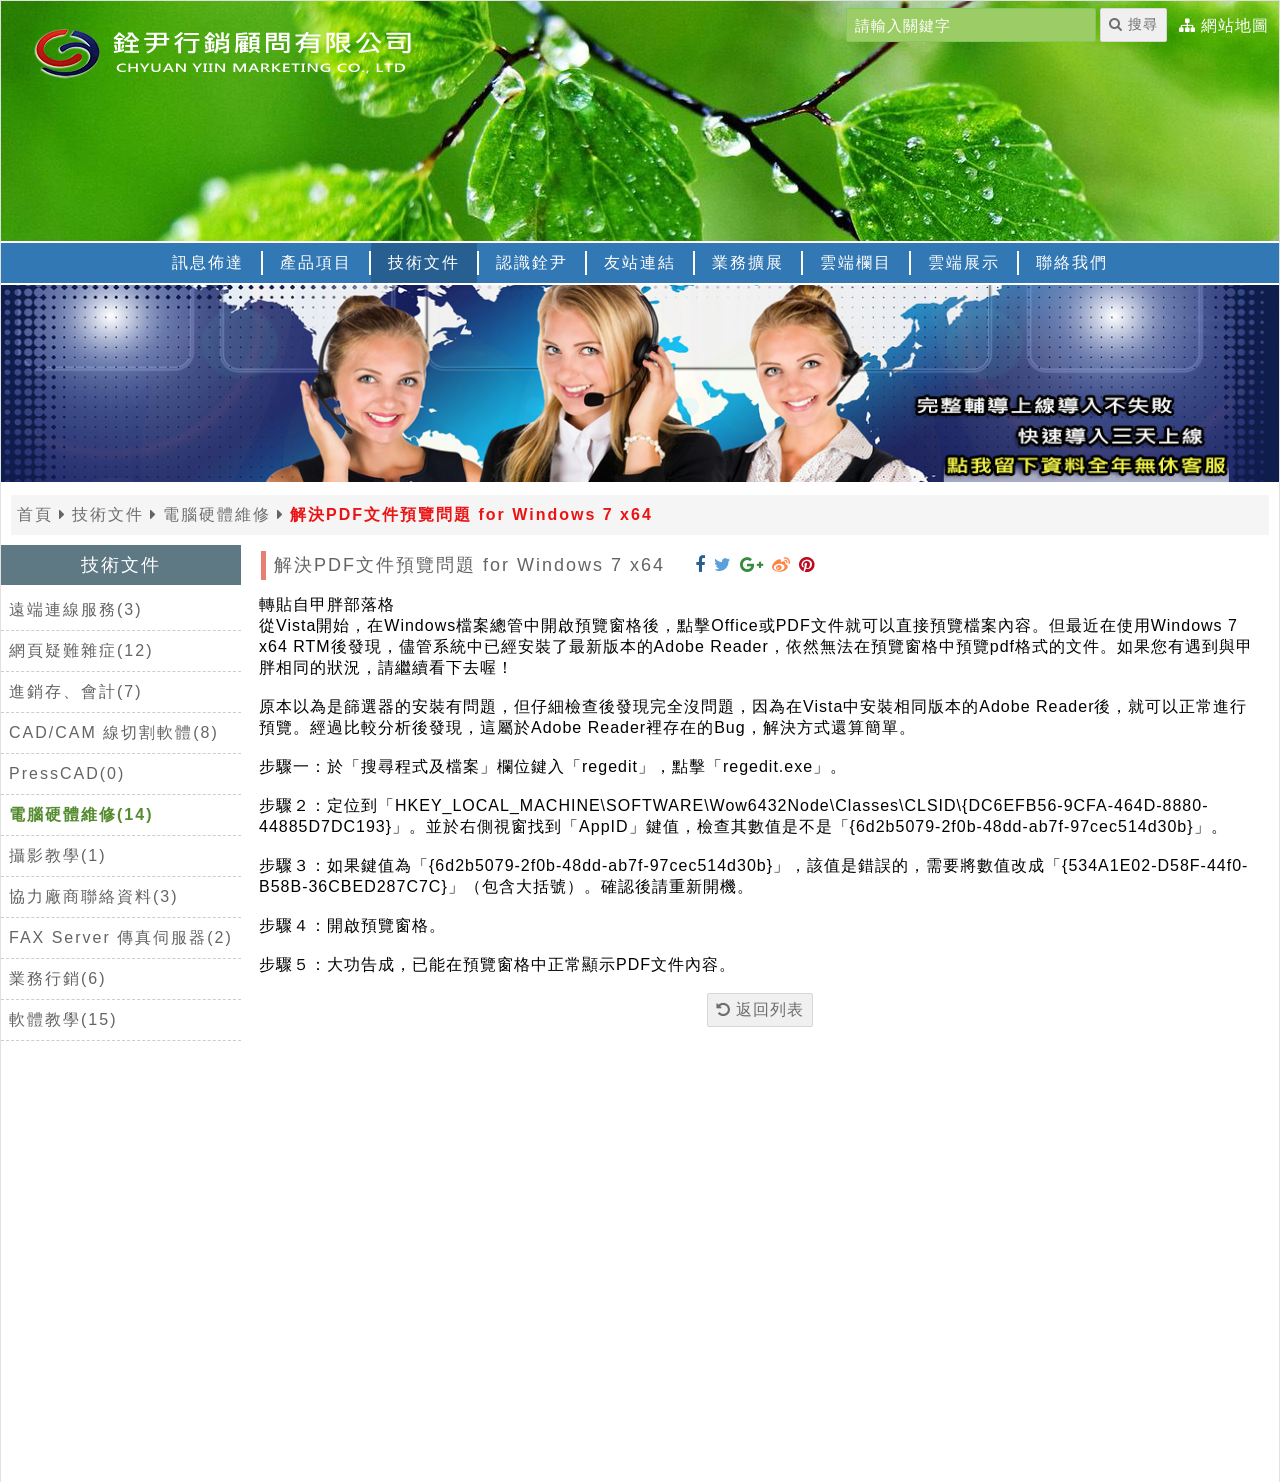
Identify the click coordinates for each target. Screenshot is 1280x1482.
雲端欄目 (856, 262)
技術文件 (424, 262)
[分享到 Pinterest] (807, 565)
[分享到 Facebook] (700, 565)
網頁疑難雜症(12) (81, 650)
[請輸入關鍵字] (971, 25)
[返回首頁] (251, 51)
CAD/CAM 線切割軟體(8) (114, 732)
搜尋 (1133, 24)
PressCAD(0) (67, 773)
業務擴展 (748, 262)
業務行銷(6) (58, 978)
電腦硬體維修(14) (81, 814)
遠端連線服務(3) (76, 609)
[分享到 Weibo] (781, 565)
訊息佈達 (208, 262)
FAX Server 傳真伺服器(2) (121, 937)
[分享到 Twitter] (723, 565)
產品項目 (316, 262)
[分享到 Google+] (752, 565)
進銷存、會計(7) (76, 691)
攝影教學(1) (58, 855)
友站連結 (640, 262)
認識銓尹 (532, 262)
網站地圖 (1235, 26)
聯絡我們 (1072, 262)
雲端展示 (964, 262)
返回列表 (760, 1009)
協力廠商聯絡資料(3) (94, 896)
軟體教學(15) (63, 1019)
